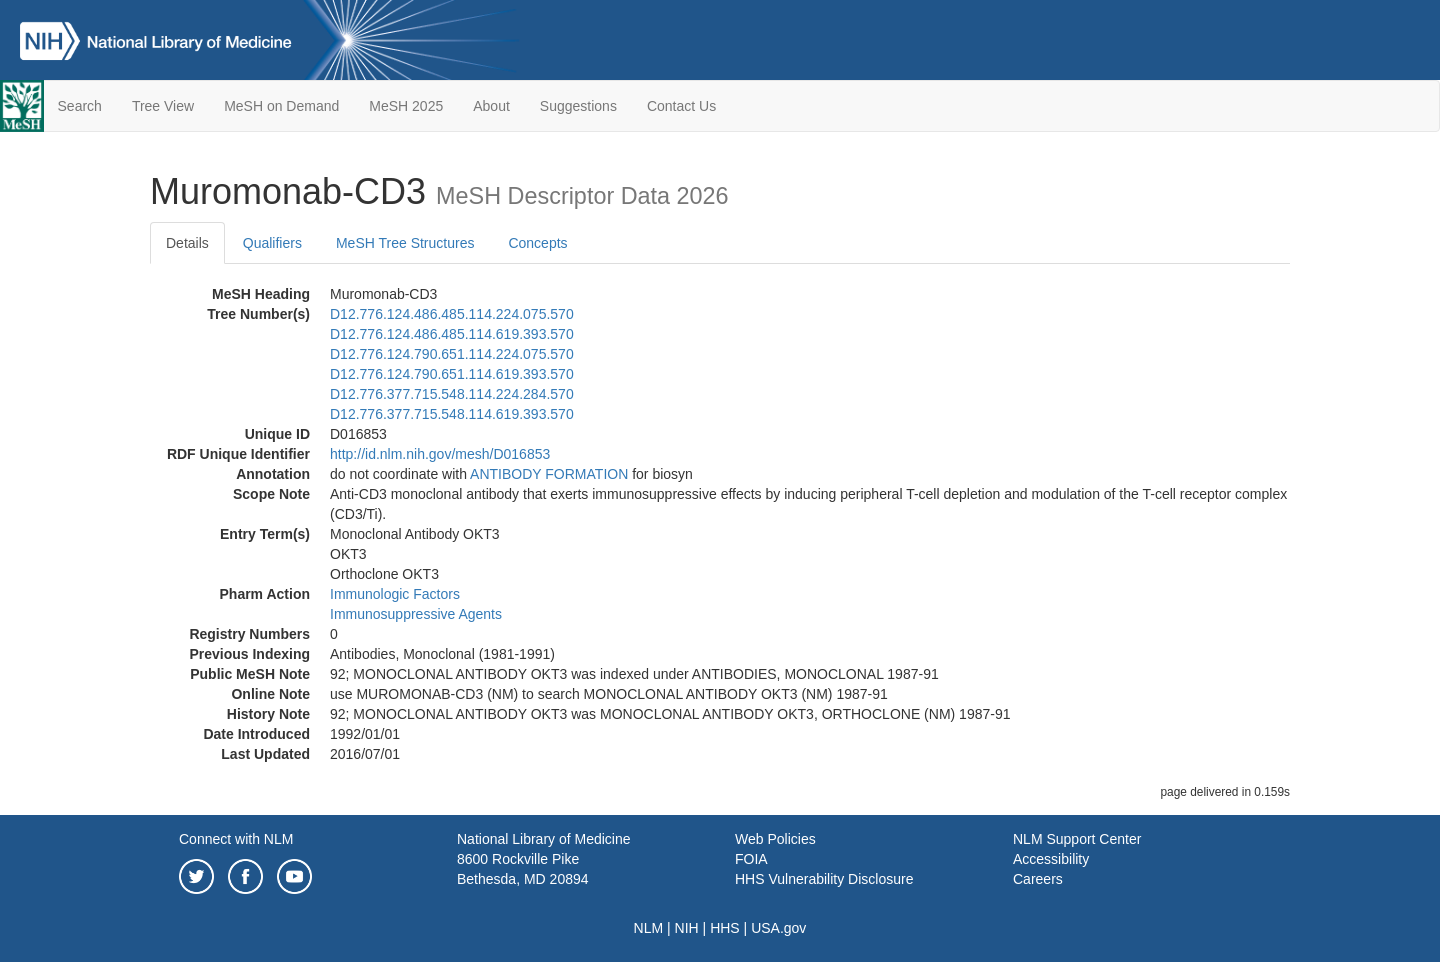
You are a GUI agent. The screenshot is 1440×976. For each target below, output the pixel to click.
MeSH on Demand (281, 106)
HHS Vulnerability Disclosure (824, 879)
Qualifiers (272, 243)
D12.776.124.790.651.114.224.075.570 (452, 354)
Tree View (163, 106)
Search (80, 106)
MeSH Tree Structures (405, 243)
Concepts (537, 243)
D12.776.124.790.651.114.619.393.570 (452, 374)
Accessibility (1051, 859)
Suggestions (578, 106)
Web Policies (775, 839)
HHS (725, 928)
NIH (687, 928)
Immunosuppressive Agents (416, 614)
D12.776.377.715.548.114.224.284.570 (452, 394)
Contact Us (681, 106)
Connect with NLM (236, 839)
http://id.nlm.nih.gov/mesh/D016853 (440, 454)
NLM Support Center (1077, 839)
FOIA (751, 859)
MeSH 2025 (406, 106)
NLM (649, 928)
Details (187, 243)
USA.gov (778, 928)
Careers (1038, 879)
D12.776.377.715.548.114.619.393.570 (452, 414)
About (491, 106)
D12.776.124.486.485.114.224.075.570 (452, 314)
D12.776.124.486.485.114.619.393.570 (452, 334)
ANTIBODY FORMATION (549, 474)
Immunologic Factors (395, 594)
